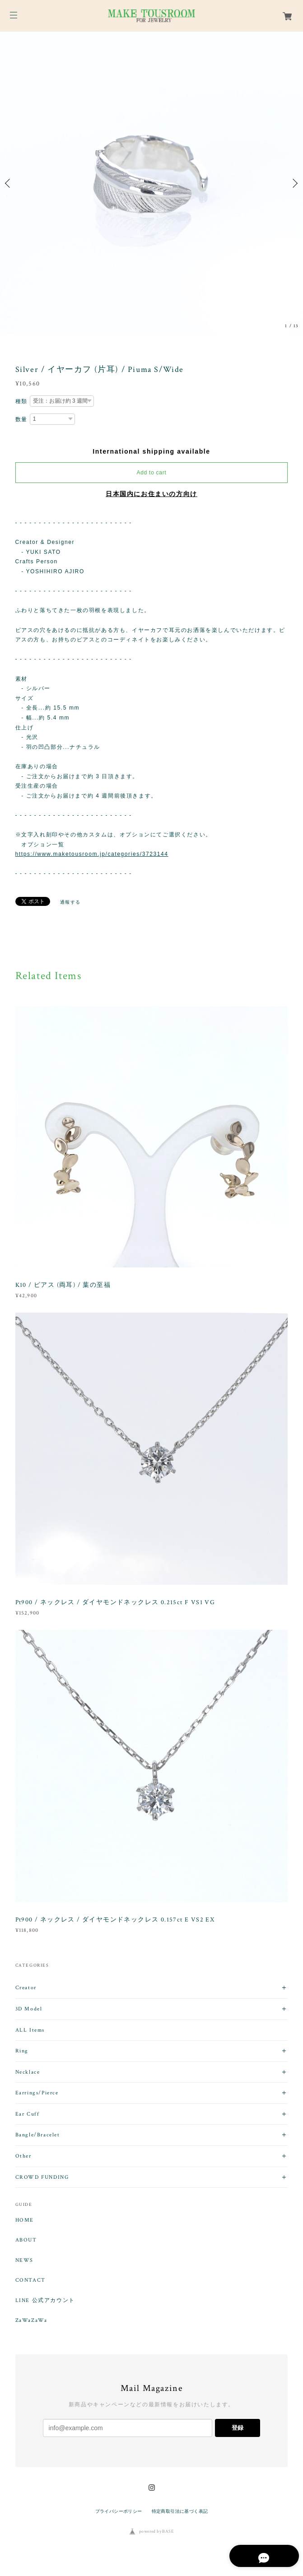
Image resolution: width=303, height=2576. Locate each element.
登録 (237, 2427)
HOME (24, 2220)
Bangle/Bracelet (37, 2134)
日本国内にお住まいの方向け (151, 493)
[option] (151, 183)
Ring (21, 2050)
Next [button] (294, 183)
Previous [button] (9, 183)
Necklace (27, 2072)
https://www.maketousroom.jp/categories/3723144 (91, 854)
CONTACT (30, 2280)
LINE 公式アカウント (45, 2301)
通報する (70, 902)
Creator (26, 1987)
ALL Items (30, 2030)
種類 (21, 401)
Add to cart (152, 472)
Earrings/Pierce (37, 2092)
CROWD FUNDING (42, 2177)
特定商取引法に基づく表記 (180, 2511)
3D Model (28, 2008)
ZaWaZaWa (31, 2320)
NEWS (24, 2260)
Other (23, 2156)
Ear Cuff (27, 2114)
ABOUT (26, 2240)
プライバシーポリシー (118, 2511)
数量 (21, 419)
